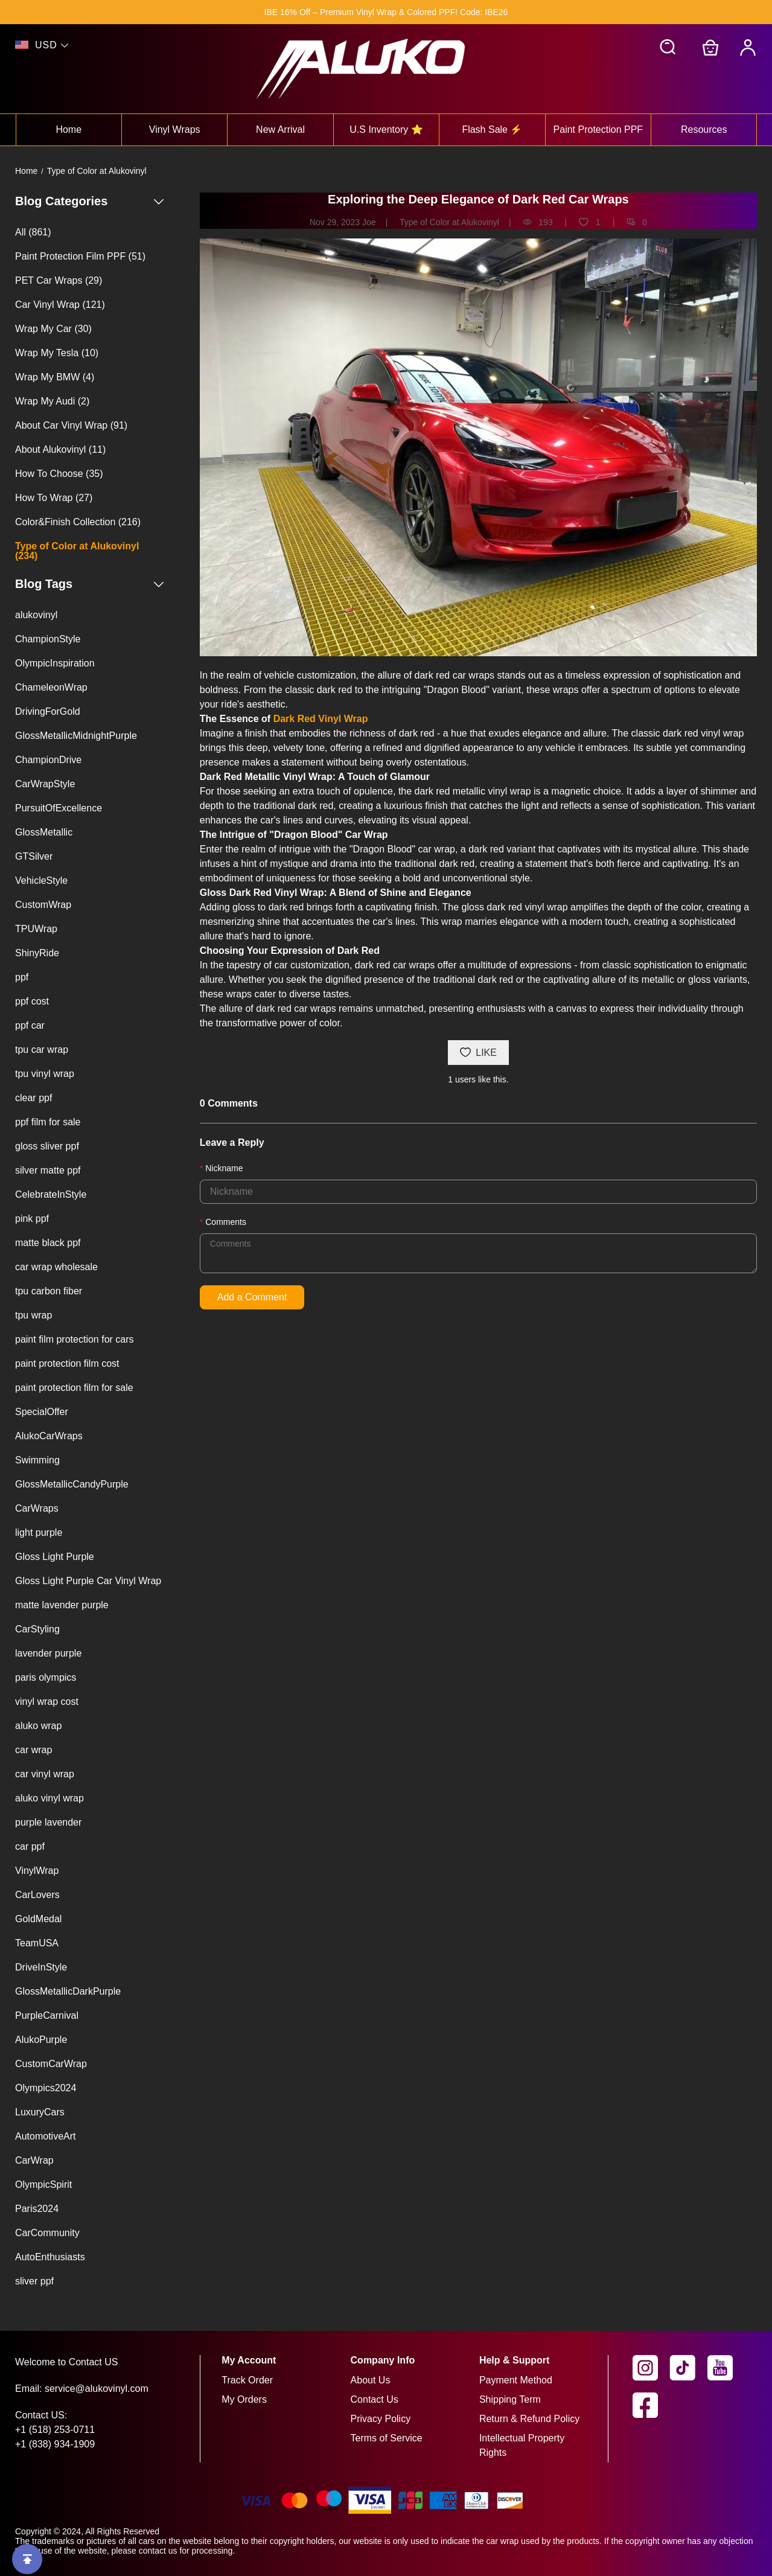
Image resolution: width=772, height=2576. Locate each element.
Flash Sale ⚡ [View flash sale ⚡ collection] (492, 129)
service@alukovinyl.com (96, 2388)
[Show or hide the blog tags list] (159, 584)
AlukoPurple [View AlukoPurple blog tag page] (41, 2039)
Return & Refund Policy (529, 2419)
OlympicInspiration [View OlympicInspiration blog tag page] (55, 663)
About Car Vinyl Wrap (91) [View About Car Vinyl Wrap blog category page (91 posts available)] (71, 425)
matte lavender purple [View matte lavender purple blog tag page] (62, 1605)
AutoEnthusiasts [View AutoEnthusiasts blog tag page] (50, 2257)
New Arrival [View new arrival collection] (280, 129)
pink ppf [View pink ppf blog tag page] (32, 1218)
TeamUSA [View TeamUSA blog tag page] (37, 1943)
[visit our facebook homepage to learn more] (651, 2405)
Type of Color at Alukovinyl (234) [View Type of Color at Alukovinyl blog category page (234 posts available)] (77, 551)
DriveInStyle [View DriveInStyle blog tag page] (41, 1967)
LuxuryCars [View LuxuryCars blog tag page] (40, 2112)
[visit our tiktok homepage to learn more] (688, 2367)
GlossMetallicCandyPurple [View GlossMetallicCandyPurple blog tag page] (72, 1484)
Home (26, 171)
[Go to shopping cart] (710, 48)
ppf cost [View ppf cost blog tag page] (32, 1001)
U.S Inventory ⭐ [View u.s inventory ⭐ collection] (386, 129)
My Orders (244, 2399)
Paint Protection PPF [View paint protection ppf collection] (598, 129)
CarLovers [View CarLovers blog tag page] (37, 1895)
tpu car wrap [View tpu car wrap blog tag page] (41, 1049)
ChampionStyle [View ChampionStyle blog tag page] (48, 639)
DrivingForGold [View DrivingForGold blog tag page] (47, 711)
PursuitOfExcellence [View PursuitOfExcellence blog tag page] (58, 808)
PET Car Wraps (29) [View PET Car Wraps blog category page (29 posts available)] (58, 280)
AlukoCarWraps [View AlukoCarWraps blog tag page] (49, 1436)
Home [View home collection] (68, 129)
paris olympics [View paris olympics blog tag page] (45, 1677)
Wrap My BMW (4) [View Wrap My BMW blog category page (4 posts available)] (54, 377)
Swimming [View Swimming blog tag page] (37, 1460)
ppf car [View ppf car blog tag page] (30, 1025)
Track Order (247, 2380)
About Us (371, 2380)
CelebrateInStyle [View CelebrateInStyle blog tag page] (50, 1194)
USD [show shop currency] (46, 45)
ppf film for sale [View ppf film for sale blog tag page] (47, 1122)
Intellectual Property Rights (521, 2445)
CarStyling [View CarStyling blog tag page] (37, 1629)
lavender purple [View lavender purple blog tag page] (48, 1653)
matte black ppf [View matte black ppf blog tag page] (48, 1243)
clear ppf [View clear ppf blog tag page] (33, 1098)
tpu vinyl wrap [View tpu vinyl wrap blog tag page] (44, 1074)
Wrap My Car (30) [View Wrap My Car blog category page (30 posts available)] (53, 329)
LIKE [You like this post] (478, 1052)
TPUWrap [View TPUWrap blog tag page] (36, 929)
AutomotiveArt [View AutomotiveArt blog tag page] (45, 2136)
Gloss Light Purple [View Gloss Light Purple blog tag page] (54, 1557)
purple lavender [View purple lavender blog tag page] (48, 1822)
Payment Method (515, 2380)
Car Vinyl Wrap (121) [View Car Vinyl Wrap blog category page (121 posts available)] (60, 304)
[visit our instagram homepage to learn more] (651, 2367)
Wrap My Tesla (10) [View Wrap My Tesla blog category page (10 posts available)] (56, 353)
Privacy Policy (381, 2419)
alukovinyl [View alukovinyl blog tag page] (36, 615)
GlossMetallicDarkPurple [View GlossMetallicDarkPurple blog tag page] (68, 1991)
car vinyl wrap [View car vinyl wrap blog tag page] (44, 1774)
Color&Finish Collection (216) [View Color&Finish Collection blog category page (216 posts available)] (78, 522)
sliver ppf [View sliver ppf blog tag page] (34, 2281)
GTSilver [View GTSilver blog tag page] (34, 856)
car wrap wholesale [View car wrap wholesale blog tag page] (56, 1267)
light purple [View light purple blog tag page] (38, 1532)
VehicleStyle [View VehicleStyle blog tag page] (41, 880)
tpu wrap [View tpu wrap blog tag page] (33, 1315)
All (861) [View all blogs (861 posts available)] (33, 232)
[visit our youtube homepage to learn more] (726, 2367)
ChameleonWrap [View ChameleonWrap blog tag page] (51, 687)
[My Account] (748, 48)
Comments (225, 1222)
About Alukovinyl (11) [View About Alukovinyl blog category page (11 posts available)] (60, 449)
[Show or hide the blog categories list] (159, 201)
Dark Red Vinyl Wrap (320, 719)
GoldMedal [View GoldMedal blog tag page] (38, 1919)
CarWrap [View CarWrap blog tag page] (34, 2160)
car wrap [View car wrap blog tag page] (33, 1750)
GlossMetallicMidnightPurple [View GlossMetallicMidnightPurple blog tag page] (76, 735)
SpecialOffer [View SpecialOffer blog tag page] (41, 1412)
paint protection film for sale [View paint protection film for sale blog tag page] (74, 1387)
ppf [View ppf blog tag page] (21, 977)
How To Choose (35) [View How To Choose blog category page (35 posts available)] (59, 473)
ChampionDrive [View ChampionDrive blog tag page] (48, 760)
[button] (668, 48)
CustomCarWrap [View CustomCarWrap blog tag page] (51, 2064)
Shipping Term (510, 2399)
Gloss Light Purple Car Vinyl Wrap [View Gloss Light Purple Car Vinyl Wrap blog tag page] (88, 1581)
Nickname (224, 1168)
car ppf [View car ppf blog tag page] (30, 1846)
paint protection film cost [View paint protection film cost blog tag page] (67, 1363)
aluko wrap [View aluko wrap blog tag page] (38, 1726)
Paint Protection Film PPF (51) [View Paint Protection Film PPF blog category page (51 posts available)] (80, 256)
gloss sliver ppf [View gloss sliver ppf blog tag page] (47, 1146)
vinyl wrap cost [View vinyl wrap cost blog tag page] (46, 1701)
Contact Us (374, 2399)
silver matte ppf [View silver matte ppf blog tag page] (47, 1170)
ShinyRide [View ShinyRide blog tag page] (37, 953)
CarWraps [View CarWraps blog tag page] (37, 1508)
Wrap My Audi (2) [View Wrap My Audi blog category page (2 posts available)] (52, 401)
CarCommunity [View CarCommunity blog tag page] (47, 2233)
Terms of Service (387, 2438)
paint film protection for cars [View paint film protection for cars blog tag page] (74, 1339)
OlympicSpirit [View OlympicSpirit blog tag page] (43, 2184)
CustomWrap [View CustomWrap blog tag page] (43, 905)
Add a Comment (252, 1297)
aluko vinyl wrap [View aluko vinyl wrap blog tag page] (49, 1798)
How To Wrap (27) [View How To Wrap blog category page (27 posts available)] (53, 498)
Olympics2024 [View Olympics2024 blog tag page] (45, 2088)
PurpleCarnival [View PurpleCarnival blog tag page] (46, 2015)
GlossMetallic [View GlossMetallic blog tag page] (43, 832)
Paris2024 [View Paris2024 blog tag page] (37, 2209)
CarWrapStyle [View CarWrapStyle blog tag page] (45, 784)
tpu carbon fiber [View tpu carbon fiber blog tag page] (48, 1291)
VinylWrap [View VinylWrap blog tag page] (37, 1870)
